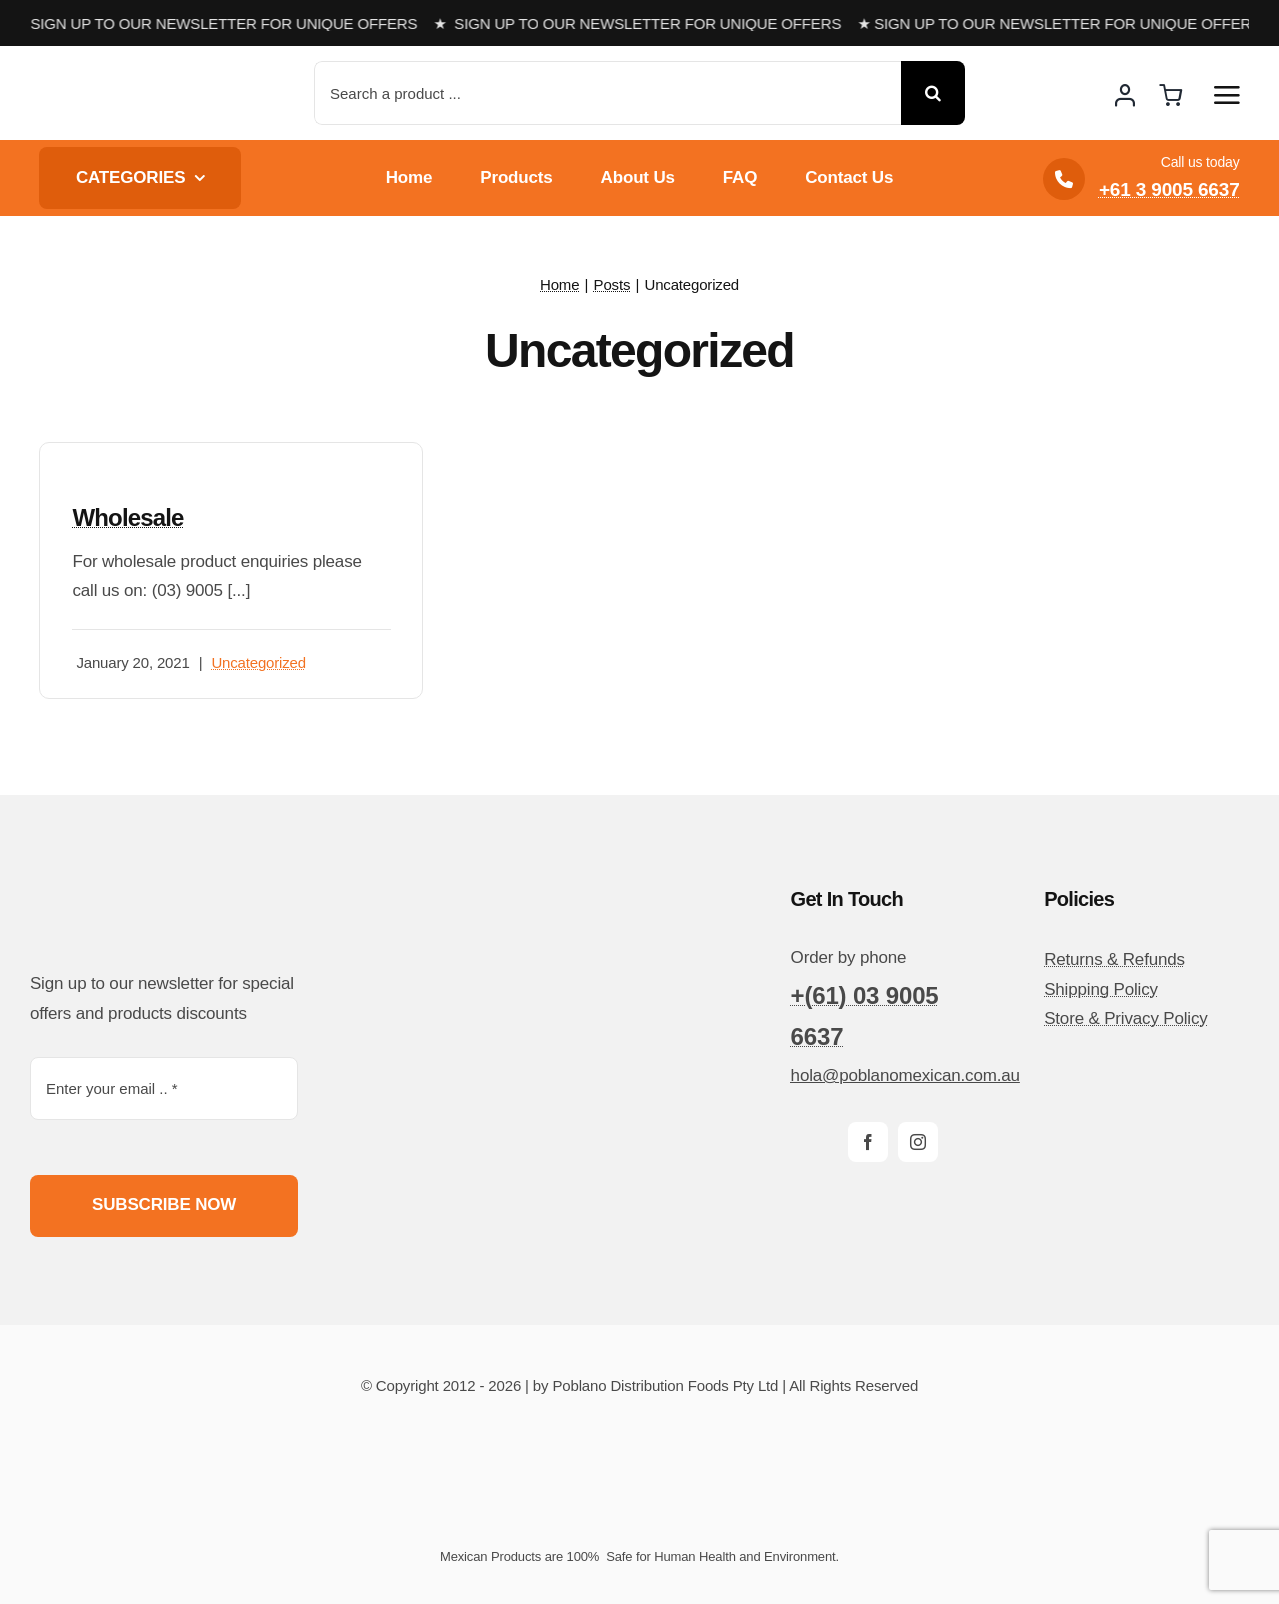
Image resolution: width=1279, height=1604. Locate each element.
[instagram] (918, 1142)
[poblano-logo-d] (114, 76)
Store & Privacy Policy (1125, 1018)
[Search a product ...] (607, 93)
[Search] (933, 93)
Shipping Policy (1101, 989)
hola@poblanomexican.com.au (905, 1075)
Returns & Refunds (1114, 959)
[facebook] (868, 1142)
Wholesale (127, 517)
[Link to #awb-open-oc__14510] (1227, 95)
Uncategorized (258, 662)
